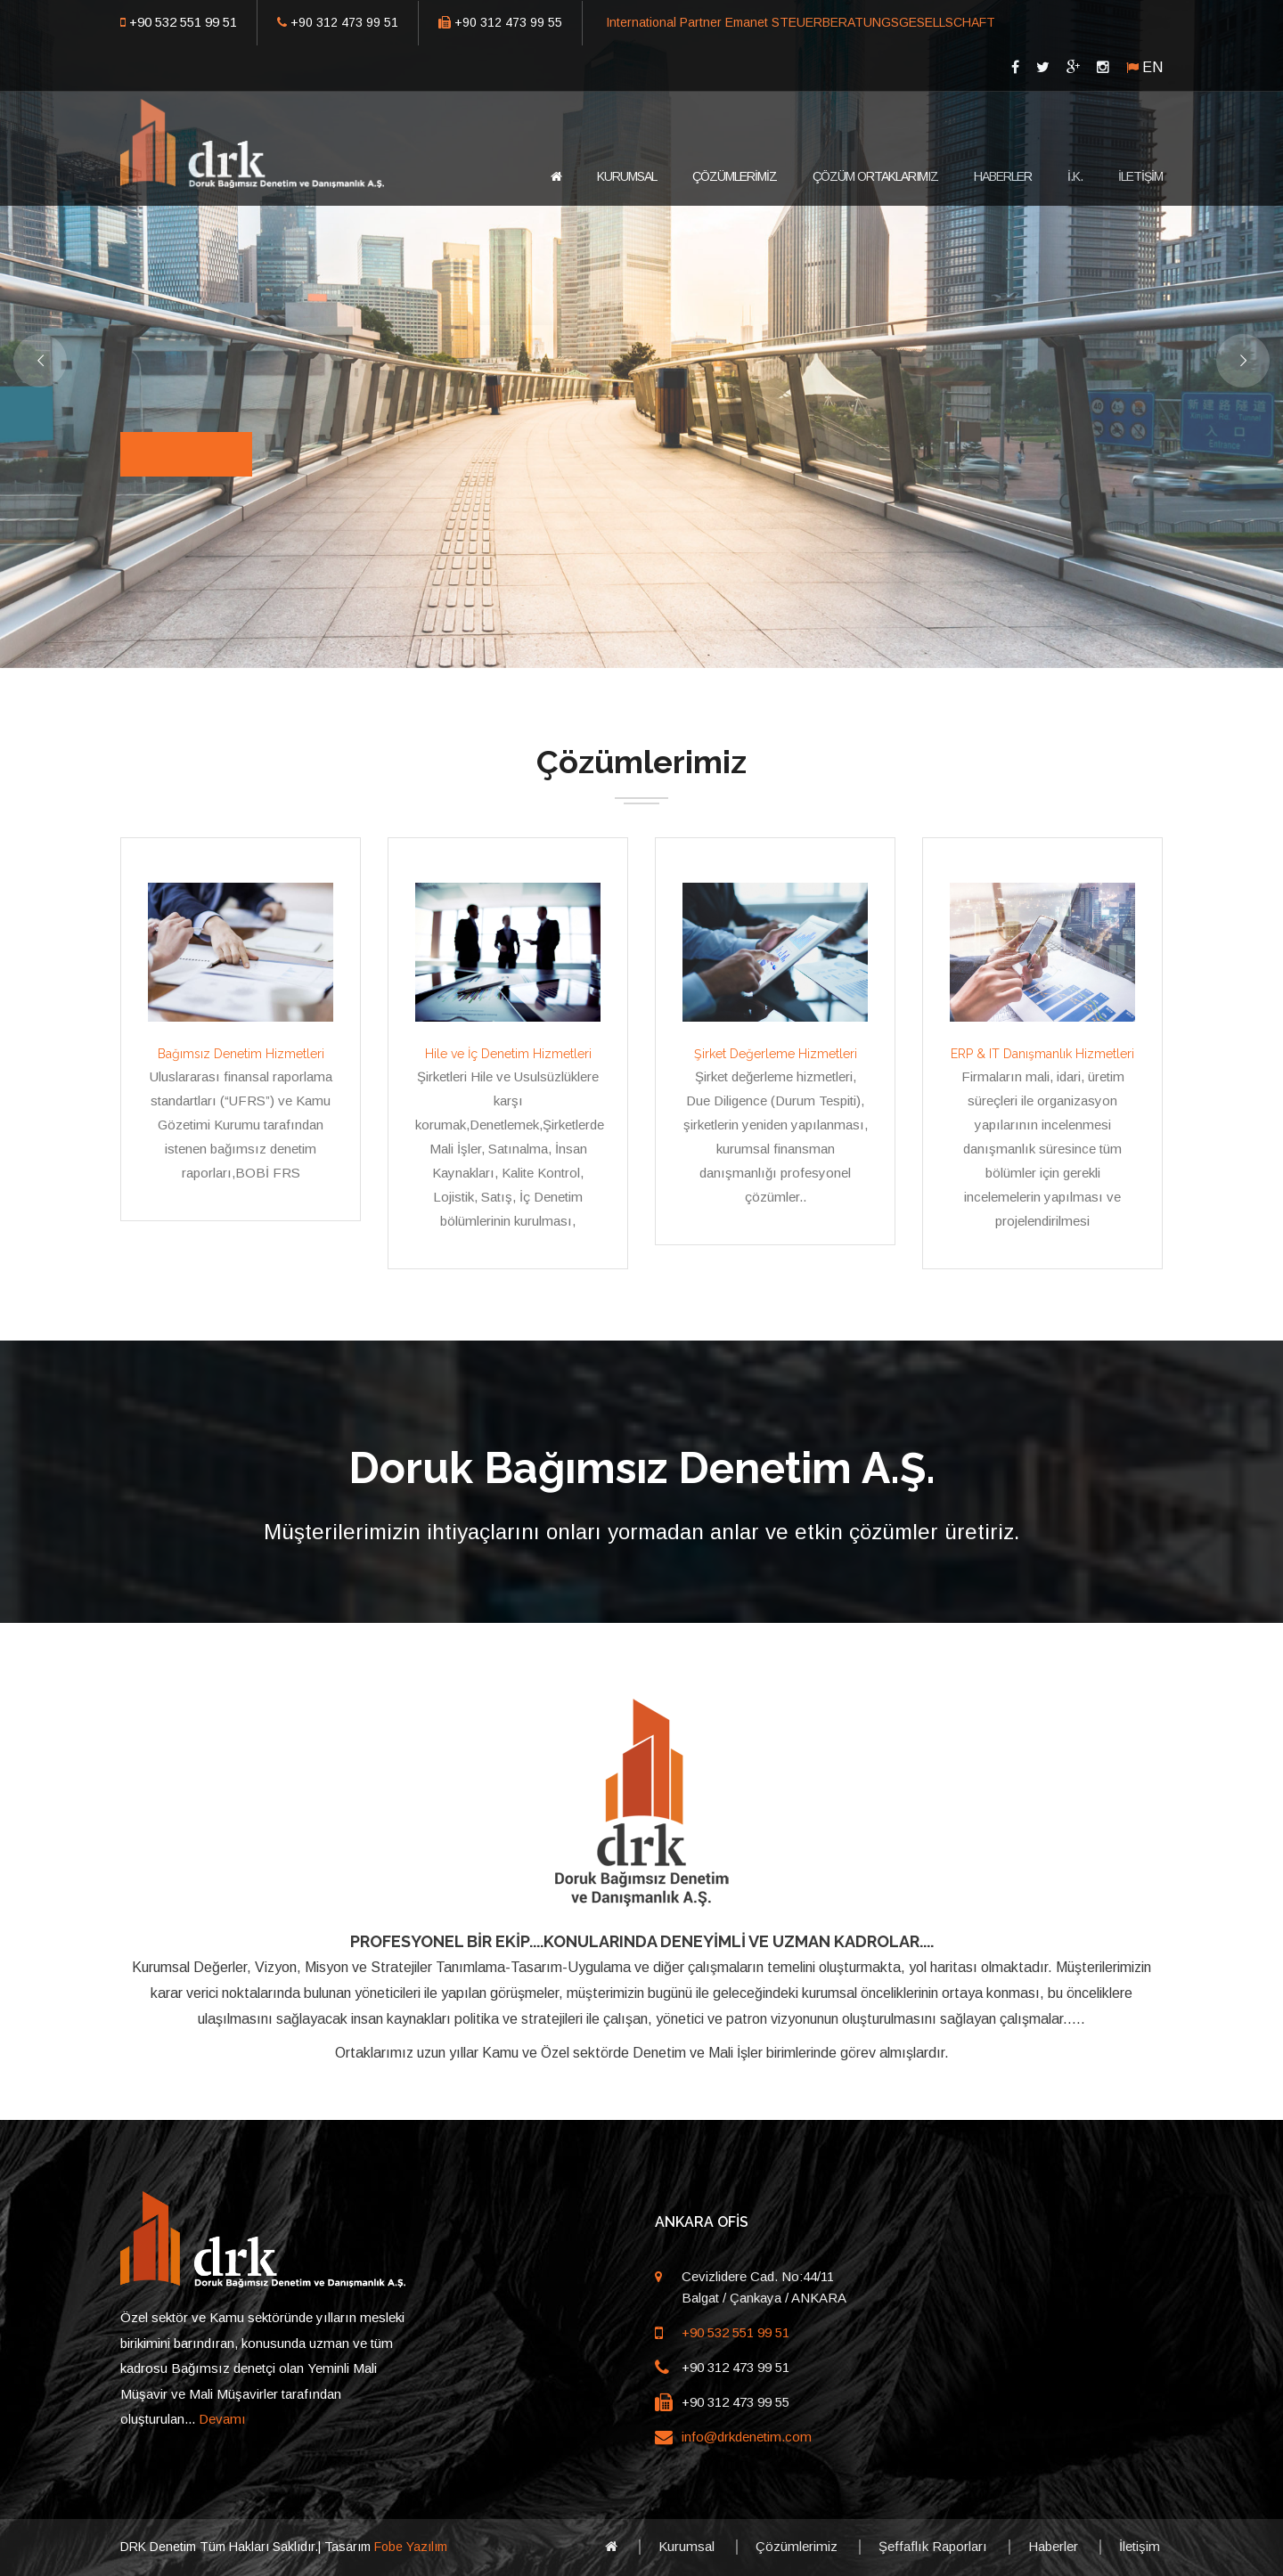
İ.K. (1075, 176)
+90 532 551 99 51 (183, 21)
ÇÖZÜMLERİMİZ (734, 176)
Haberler (1053, 2546)
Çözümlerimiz (797, 2546)
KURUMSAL (627, 176)
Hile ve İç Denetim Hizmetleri (508, 1054)
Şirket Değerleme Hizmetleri (775, 1054)
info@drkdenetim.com (747, 2436)
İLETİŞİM (1140, 176)
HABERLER (1003, 176)
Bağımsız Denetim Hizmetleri (241, 1054)
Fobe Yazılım (410, 2546)
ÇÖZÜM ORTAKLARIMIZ (875, 176)
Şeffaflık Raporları (932, 2546)
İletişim (1139, 2546)
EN (1152, 67)
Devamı (222, 2418)
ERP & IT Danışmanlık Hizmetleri (1042, 1054)
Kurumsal (686, 2546)
